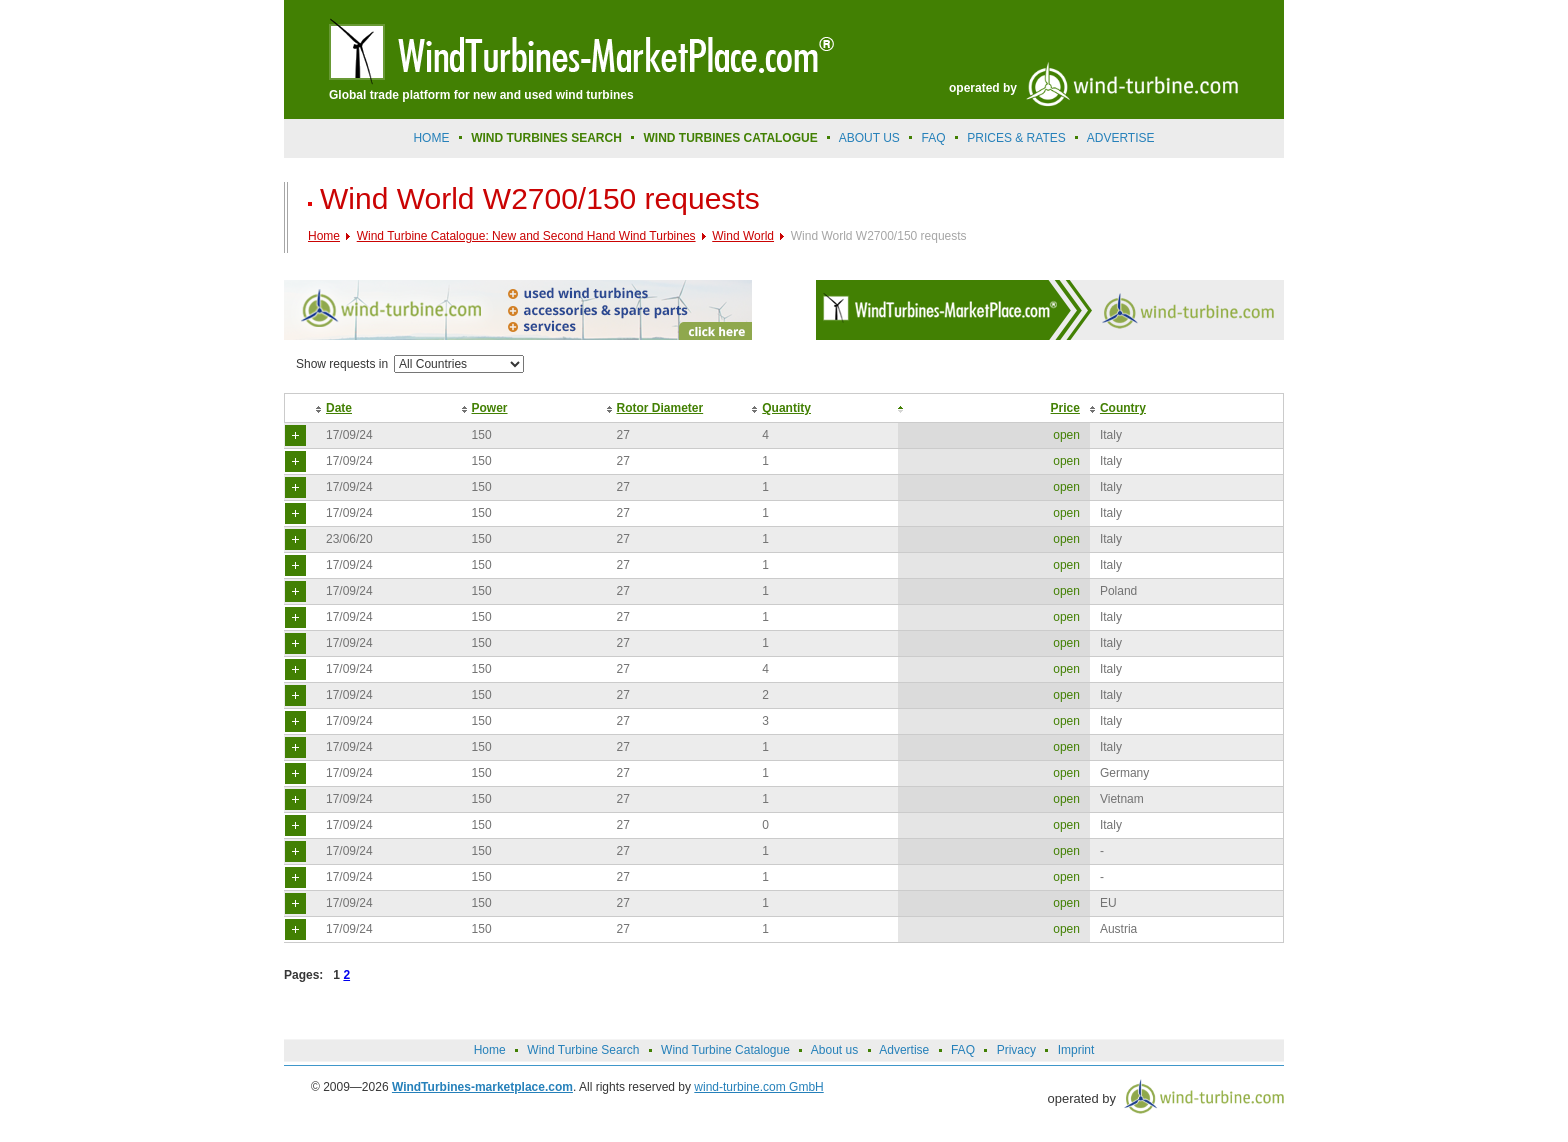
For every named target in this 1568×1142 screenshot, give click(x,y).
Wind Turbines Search (546, 138)
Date (339, 408)
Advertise (904, 1050)
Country (1123, 408)
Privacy (1016, 1050)
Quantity (786, 408)
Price (1065, 408)
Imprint (1076, 1050)
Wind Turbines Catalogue (731, 138)
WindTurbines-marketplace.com (482, 1087)
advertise (1121, 138)
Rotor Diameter (660, 408)
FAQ (934, 138)
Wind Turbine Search (583, 1050)
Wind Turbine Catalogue (725, 1050)
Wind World (743, 236)
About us (869, 138)
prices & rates (1016, 138)
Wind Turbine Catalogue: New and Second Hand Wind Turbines (526, 236)
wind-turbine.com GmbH (758, 1087)
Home (431, 138)
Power (490, 408)
